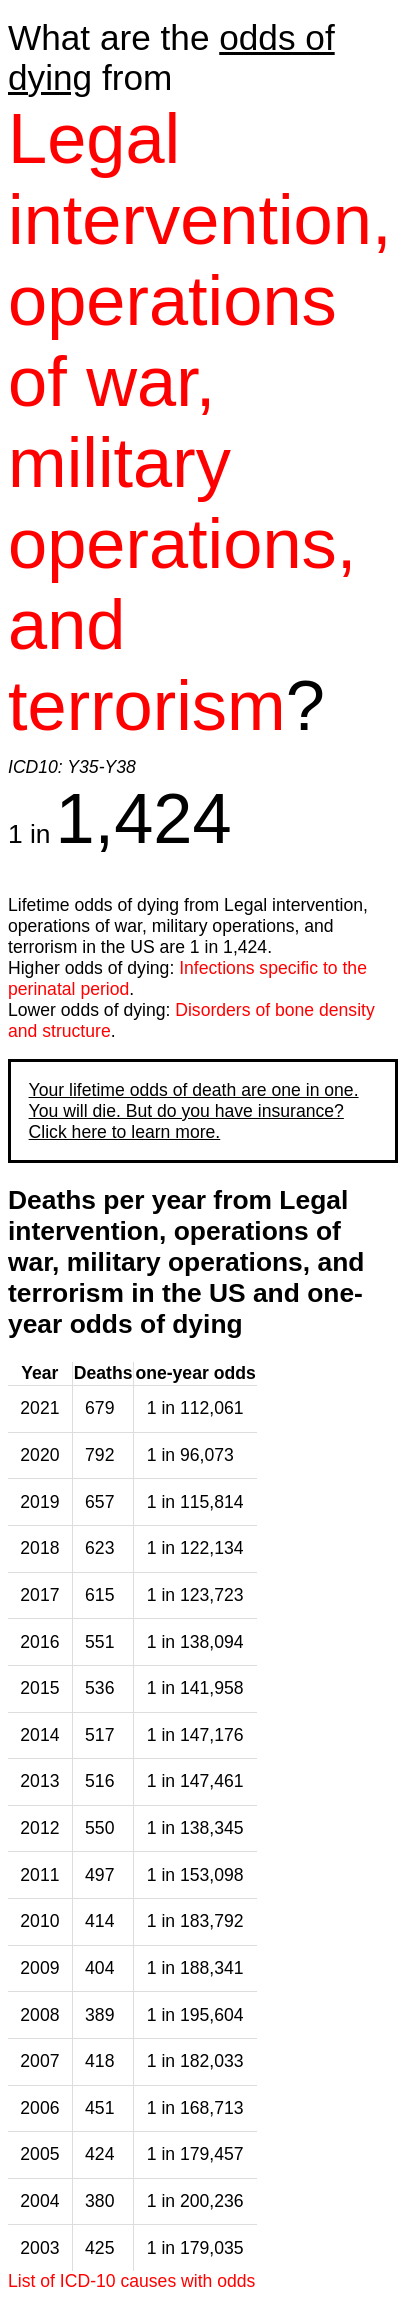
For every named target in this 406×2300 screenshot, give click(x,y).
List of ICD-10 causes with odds (131, 2281)
